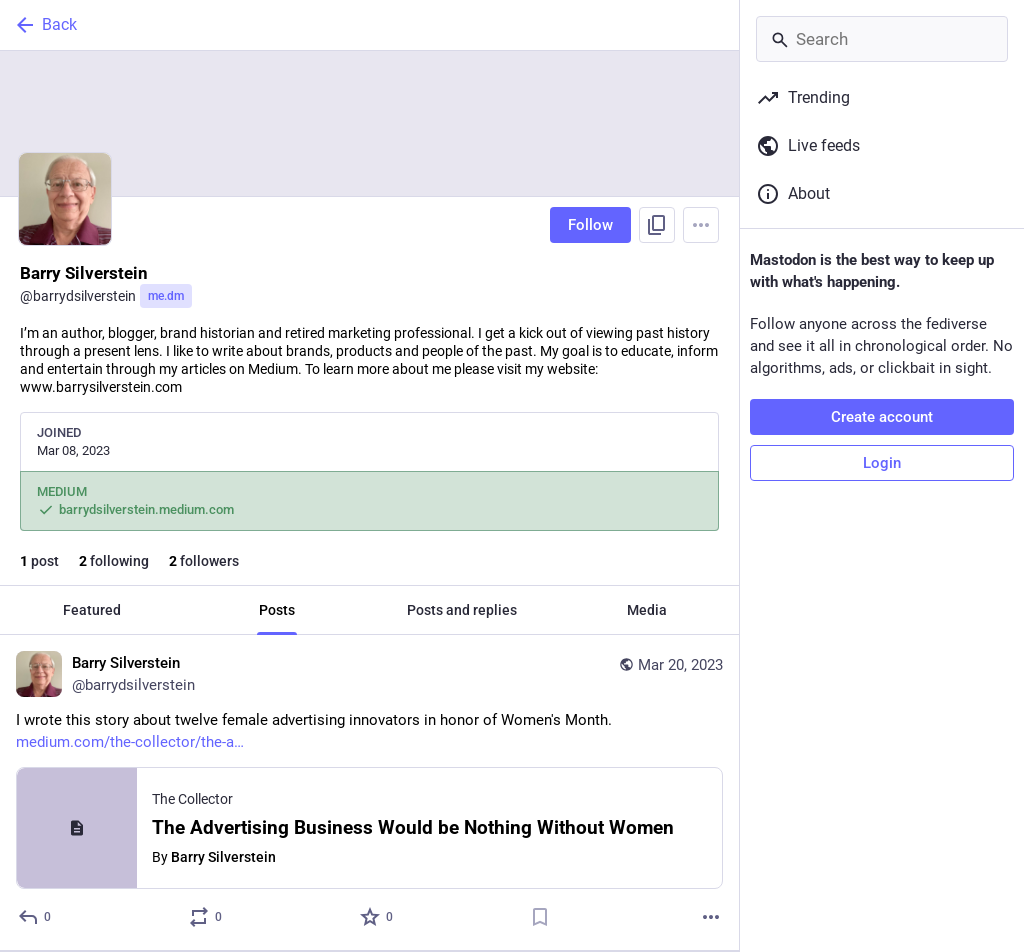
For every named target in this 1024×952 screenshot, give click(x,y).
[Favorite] (377, 917)
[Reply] (35, 917)
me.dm (166, 296)
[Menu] (701, 225)
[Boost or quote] (206, 917)
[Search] (882, 39)
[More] (711, 917)
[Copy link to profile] (657, 225)
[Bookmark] (540, 917)
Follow (590, 225)
